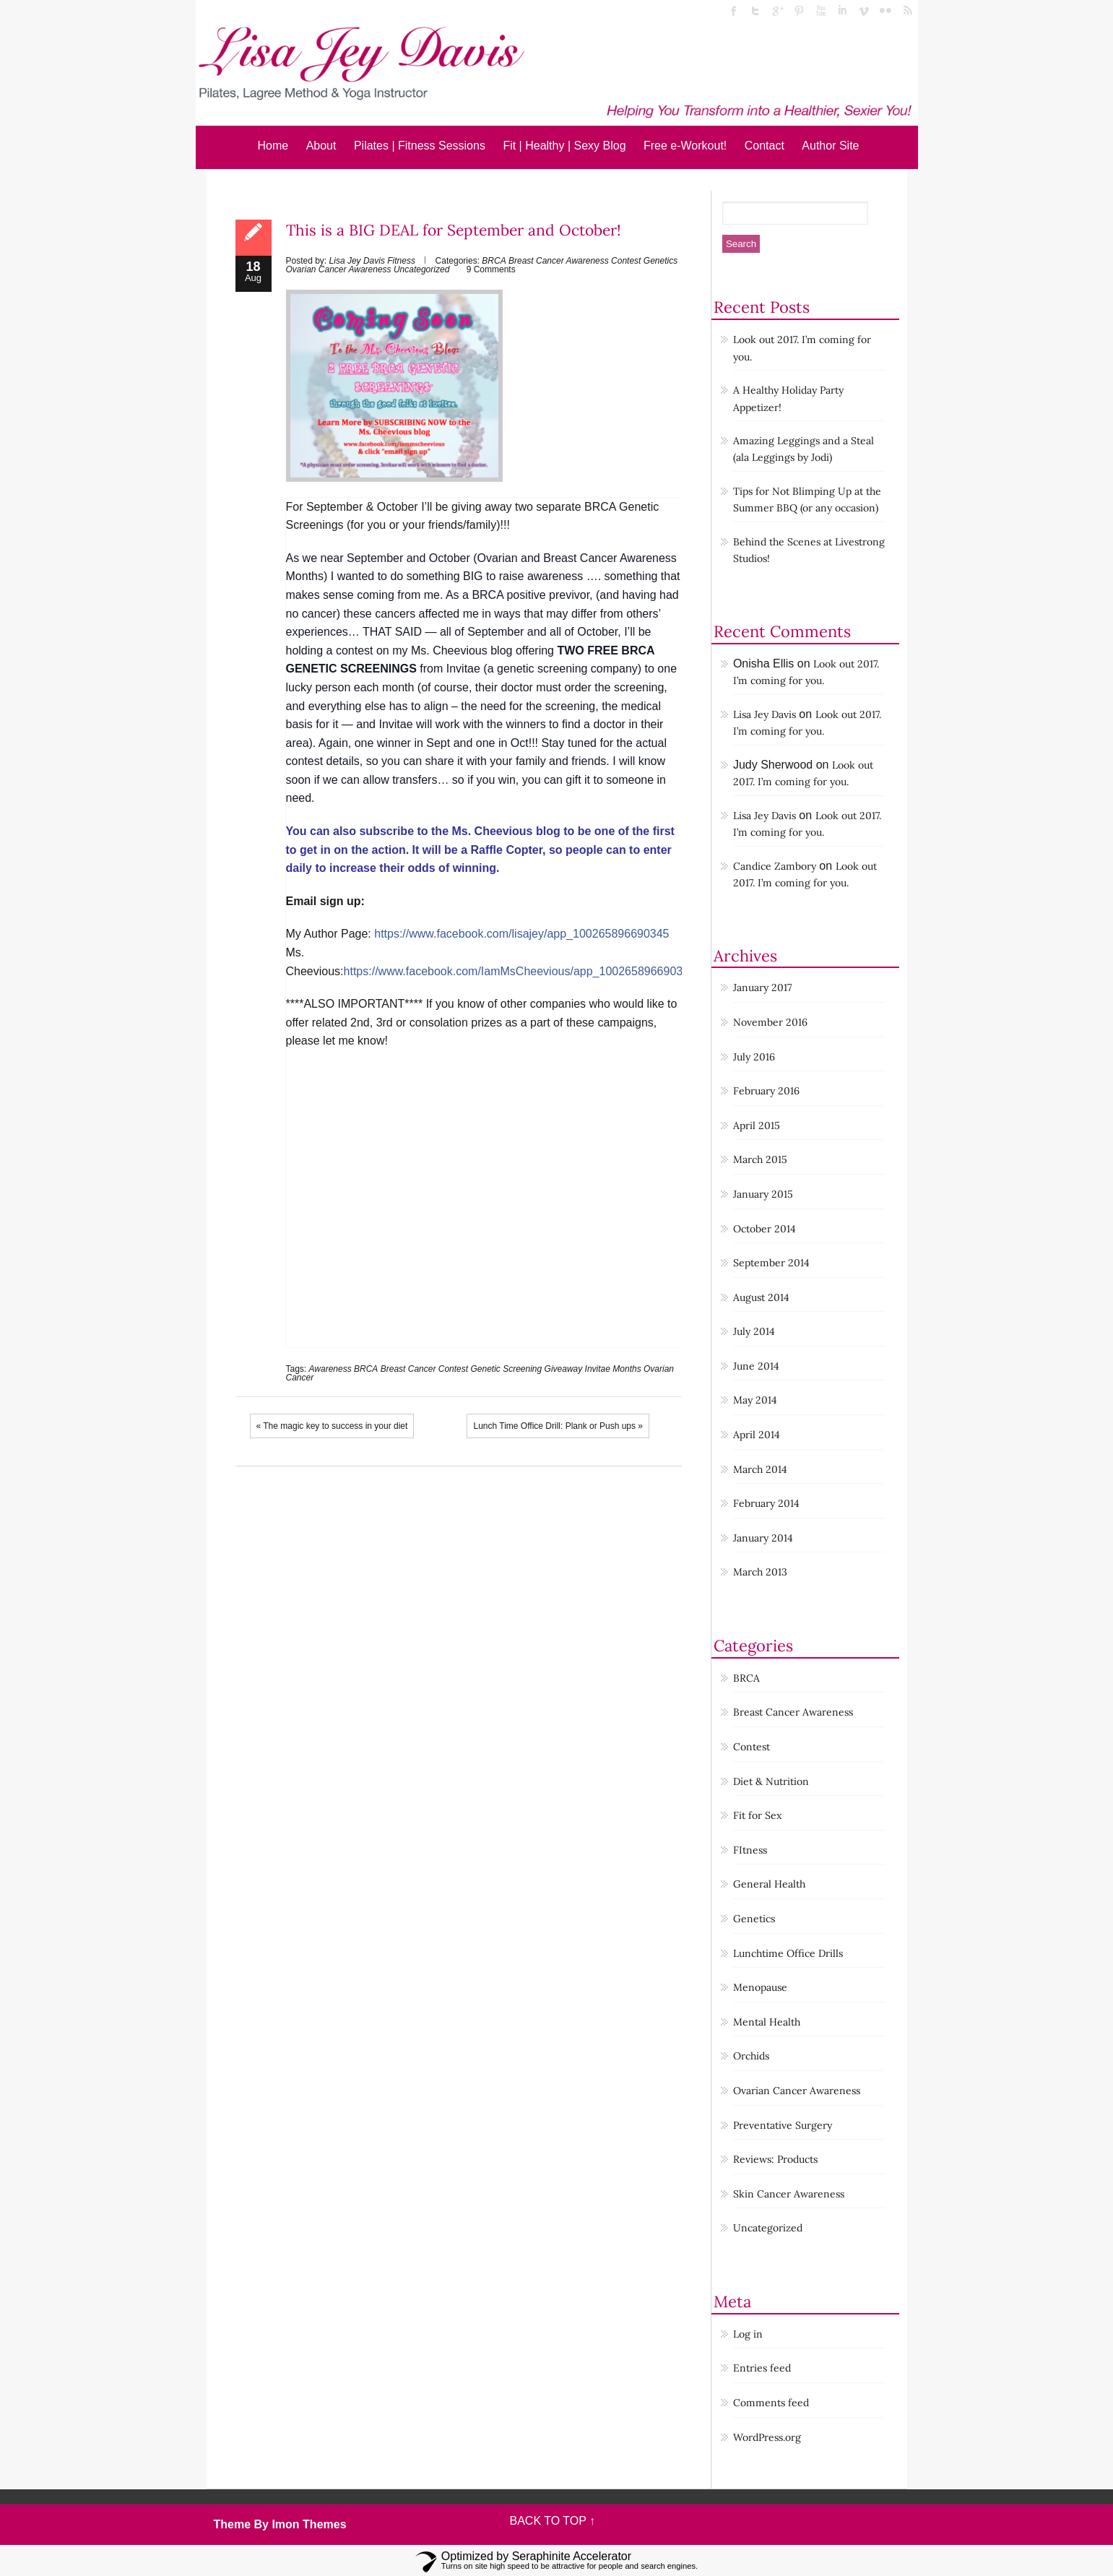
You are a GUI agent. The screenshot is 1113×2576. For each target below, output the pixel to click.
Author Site (830, 145)
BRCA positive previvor (530, 595)
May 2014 (755, 1399)
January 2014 (763, 1537)
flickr (885, 11)
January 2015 (763, 1194)
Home (273, 145)
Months (626, 1369)
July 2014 (754, 1331)
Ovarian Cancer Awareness (338, 269)
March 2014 (760, 1469)
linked (842, 11)
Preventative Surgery (782, 2125)
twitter (755, 11)
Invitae (597, 1369)
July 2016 (754, 1056)
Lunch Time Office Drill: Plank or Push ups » (558, 1426)
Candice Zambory (774, 866)
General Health (769, 1883)
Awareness (330, 1369)
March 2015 (760, 1159)
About (321, 145)
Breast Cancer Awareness (558, 261)
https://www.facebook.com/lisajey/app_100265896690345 (521, 934)
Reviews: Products (775, 2159)
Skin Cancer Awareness (788, 2193)
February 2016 (766, 1090)
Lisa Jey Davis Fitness (372, 261)
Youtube (820, 11)
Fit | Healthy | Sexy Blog (564, 145)
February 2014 (766, 1503)
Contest (626, 261)
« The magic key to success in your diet (332, 1426)
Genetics (660, 261)
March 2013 (760, 1571)
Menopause (760, 1987)
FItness (750, 1850)
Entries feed (762, 2367)
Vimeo (864, 11)
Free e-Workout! (685, 145)
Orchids (751, 2055)
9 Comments (491, 269)
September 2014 (771, 1262)
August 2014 (761, 1297)
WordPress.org (767, 2437)
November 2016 (770, 1022)
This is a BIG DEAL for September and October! (453, 230)
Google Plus (777, 11)
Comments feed (771, 2402)
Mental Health (766, 2021)
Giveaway (564, 1369)
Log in (748, 2334)
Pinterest (799, 11)
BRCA (494, 261)
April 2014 (756, 1434)
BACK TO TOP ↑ (553, 2521)
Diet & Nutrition (771, 1781)
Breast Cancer (408, 1369)
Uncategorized (421, 269)
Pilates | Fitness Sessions (419, 145)
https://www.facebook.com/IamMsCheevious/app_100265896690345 (520, 971)
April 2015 (756, 1125)
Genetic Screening (506, 1369)
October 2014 (764, 1228)
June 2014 (756, 1366)
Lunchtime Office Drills (788, 1953)
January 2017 (762, 987)
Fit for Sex (757, 1815)
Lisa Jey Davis (764, 714)
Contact (764, 145)
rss (907, 11)
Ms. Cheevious (449, 650)
